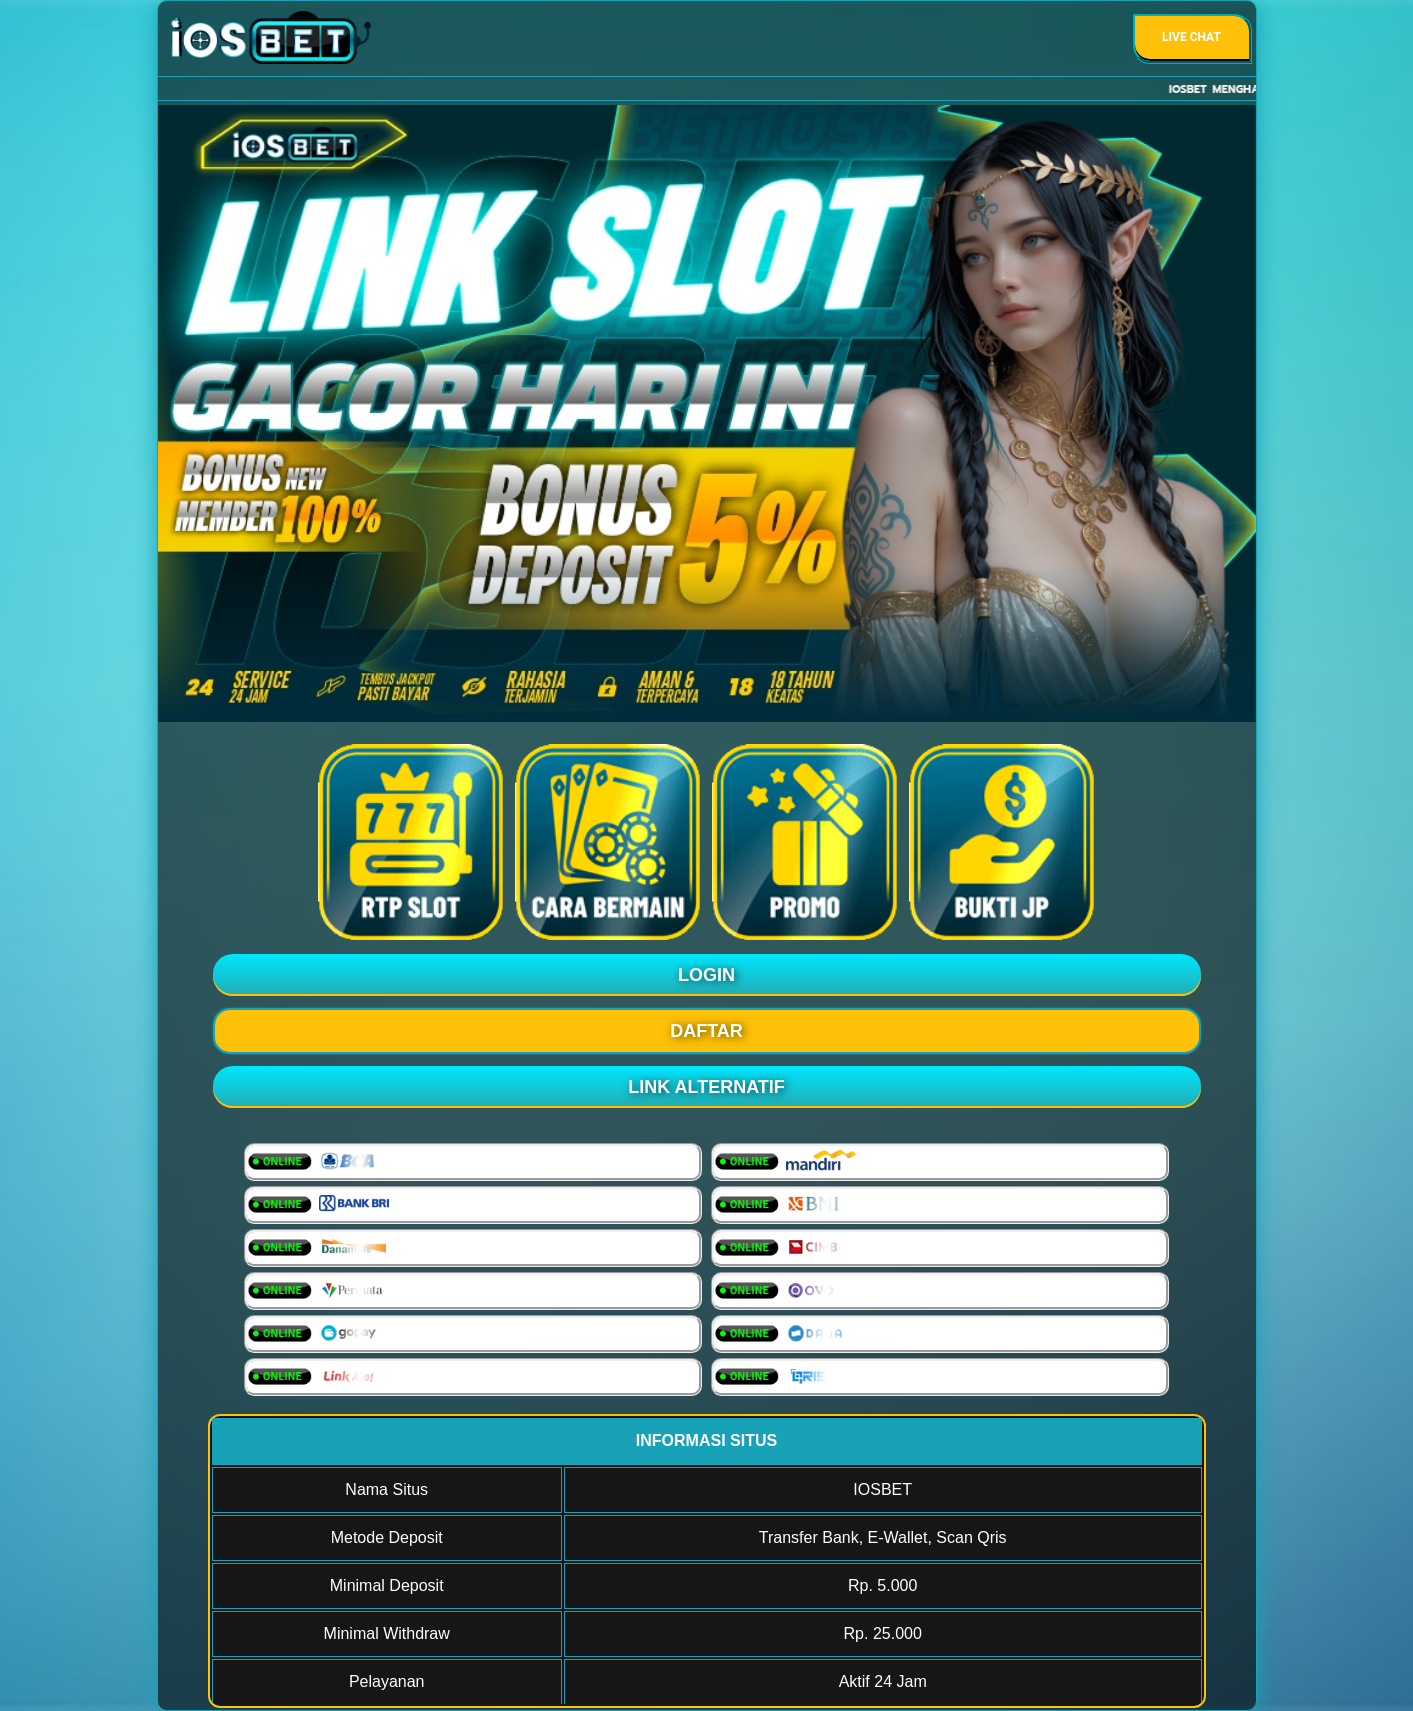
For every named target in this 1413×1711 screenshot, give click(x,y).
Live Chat (1191, 37)
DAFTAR (706, 1031)
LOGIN (706, 975)
